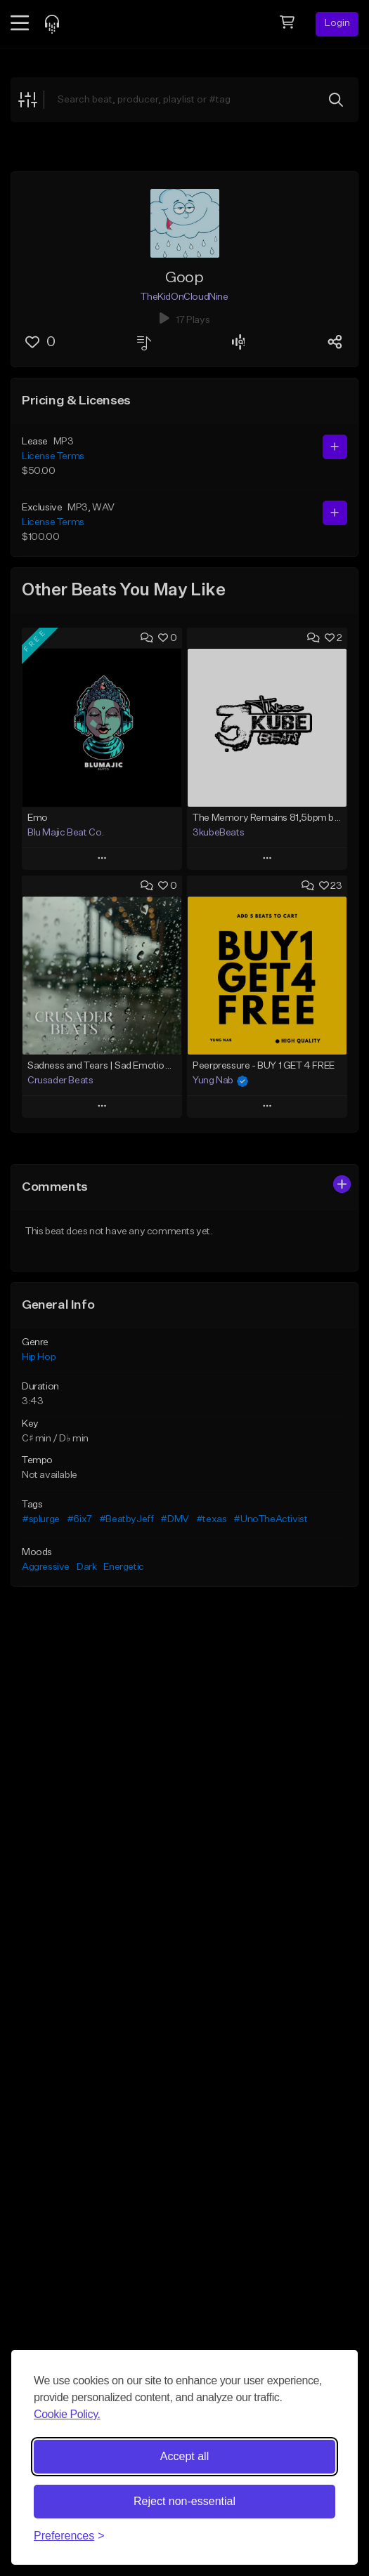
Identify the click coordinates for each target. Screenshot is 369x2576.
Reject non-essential (184, 2501)
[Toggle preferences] (69, 2536)
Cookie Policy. (67, 2414)
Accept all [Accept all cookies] (184, 2456)
